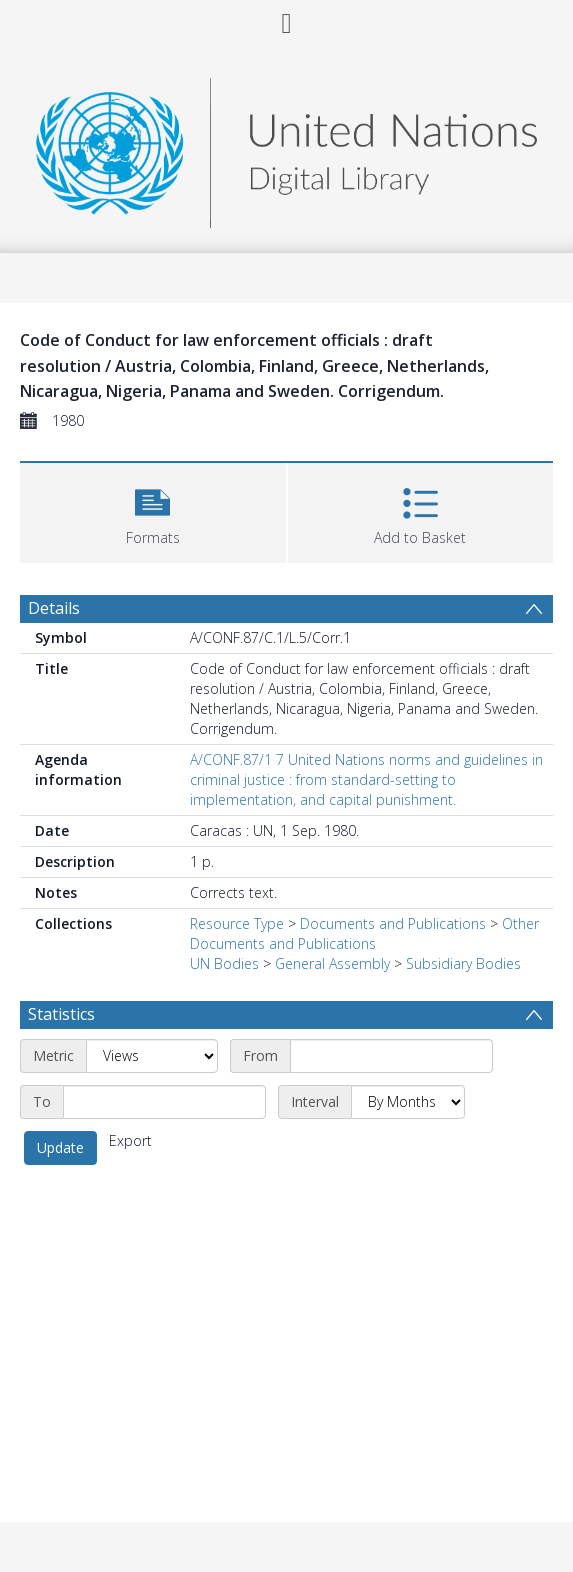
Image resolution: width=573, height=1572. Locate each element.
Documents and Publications (393, 923)
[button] (153, 510)
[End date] (164, 1102)
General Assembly (332, 963)
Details (54, 608)
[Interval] (408, 1102)
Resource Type (237, 923)
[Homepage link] (286, 147)
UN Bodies (224, 963)
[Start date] (391, 1056)
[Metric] (152, 1056)
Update (60, 1147)
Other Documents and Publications (364, 933)
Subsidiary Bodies (463, 963)
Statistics (61, 1014)
